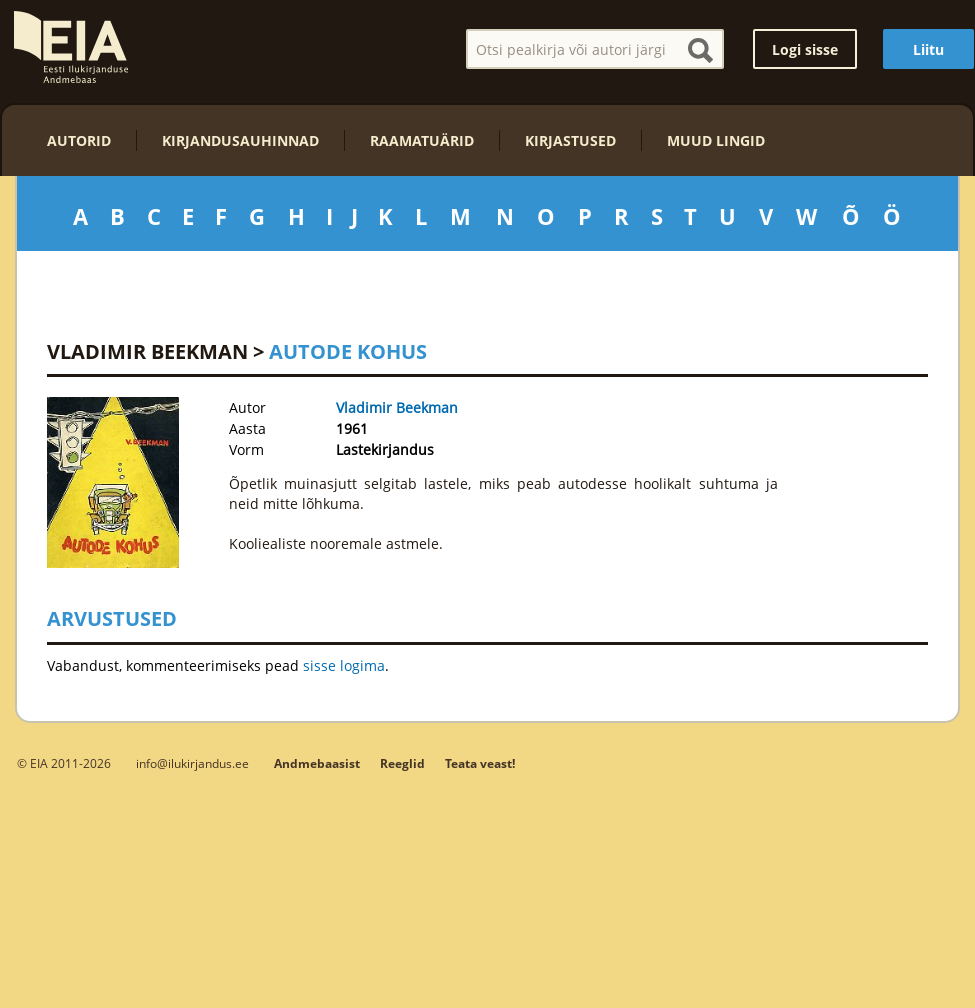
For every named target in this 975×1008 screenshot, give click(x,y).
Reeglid (402, 763)
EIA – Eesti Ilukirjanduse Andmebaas (71, 47)
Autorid (79, 140)
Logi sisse (805, 49)
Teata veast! (480, 763)
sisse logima (344, 665)
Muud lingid (716, 140)
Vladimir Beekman (147, 351)
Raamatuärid (422, 140)
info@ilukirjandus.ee (192, 763)
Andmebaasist (317, 763)
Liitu (928, 49)
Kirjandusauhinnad (240, 140)
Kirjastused (570, 140)
